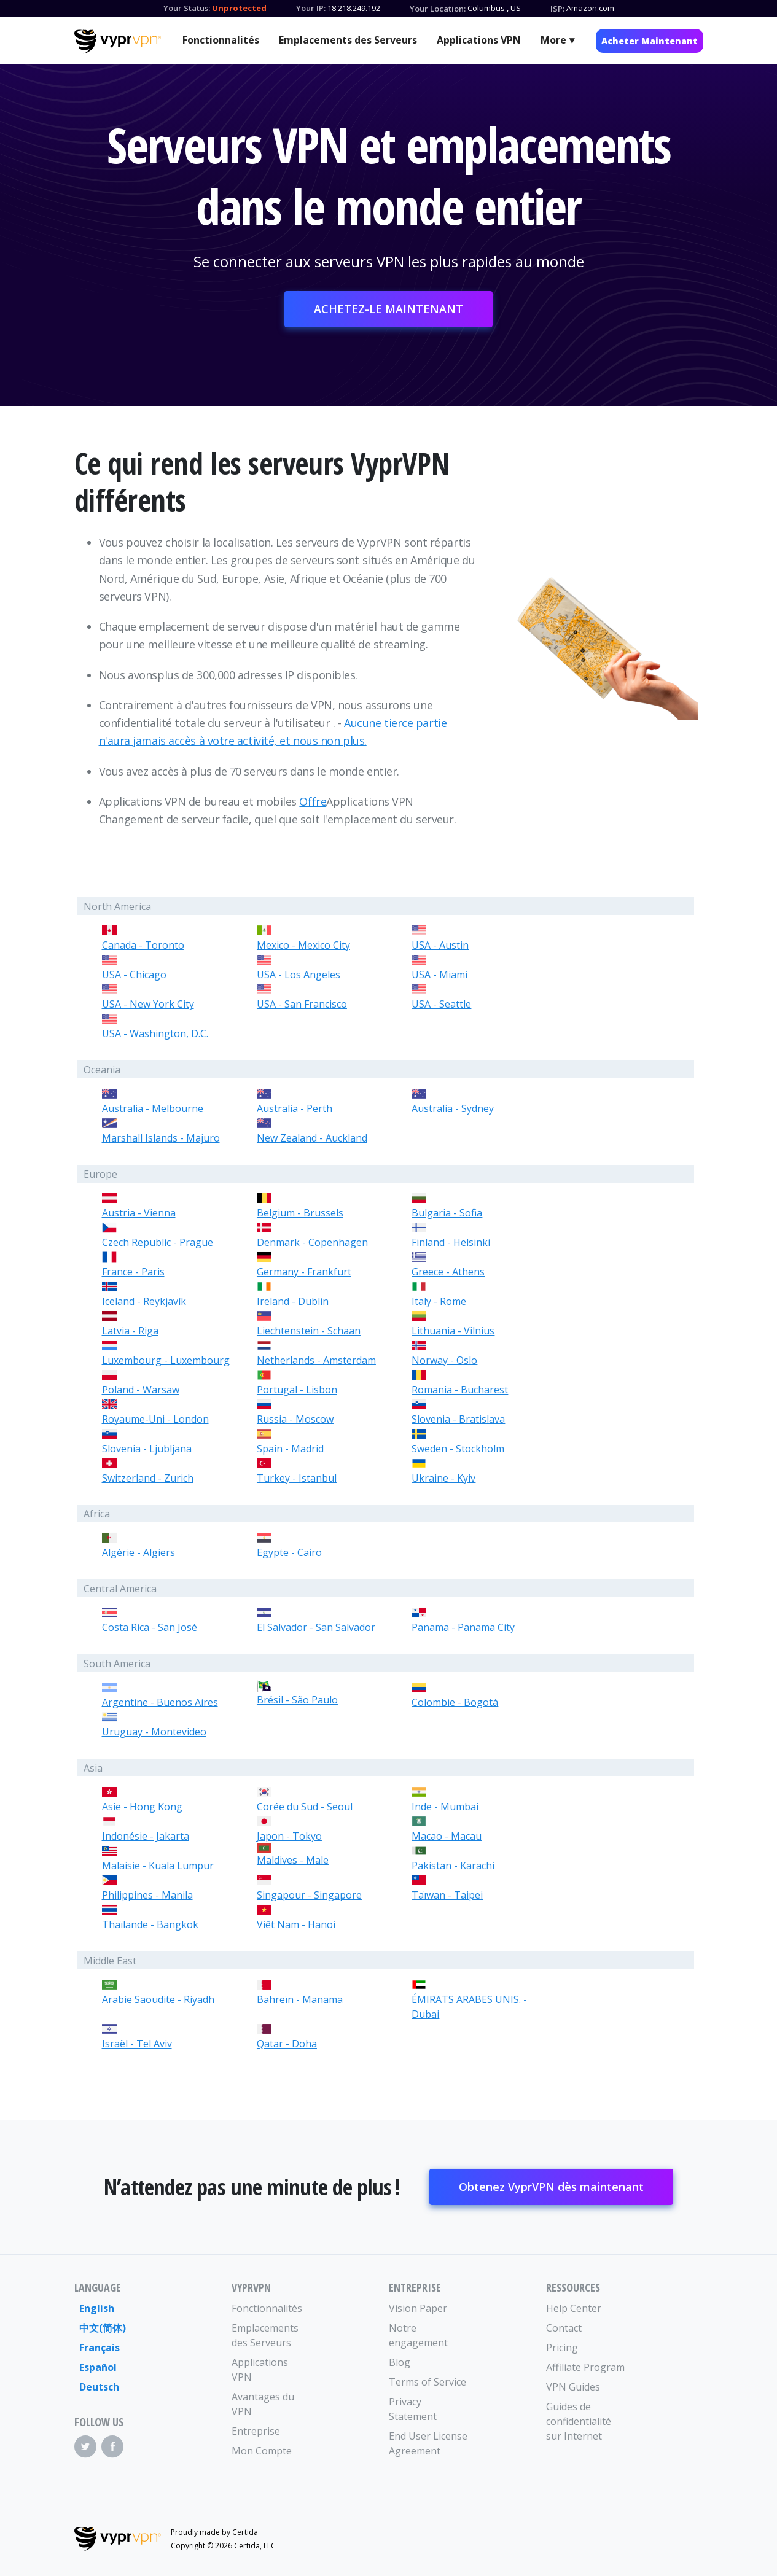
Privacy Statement (413, 2409)
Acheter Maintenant (649, 41)
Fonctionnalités (220, 40)
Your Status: (186, 8)
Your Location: (438, 8)
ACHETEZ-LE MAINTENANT (388, 309)
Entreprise (256, 2431)
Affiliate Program (585, 2367)
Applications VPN (479, 40)
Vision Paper (418, 2308)
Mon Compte (262, 2450)
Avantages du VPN (263, 2404)
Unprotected (239, 8)
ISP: (557, 8)
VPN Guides (573, 2387)
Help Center (573, 2308)
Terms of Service (427, 2382)
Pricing (562, 2347)
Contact (564, 2328)
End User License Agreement (428, 2443)
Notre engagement (418, 2335)
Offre (312, 801)
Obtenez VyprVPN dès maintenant (551, 2186)
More (553, 40)
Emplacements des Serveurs (348, 40)
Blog (399, 2362)
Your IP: (311, 8)
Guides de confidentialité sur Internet (578, 2421)
